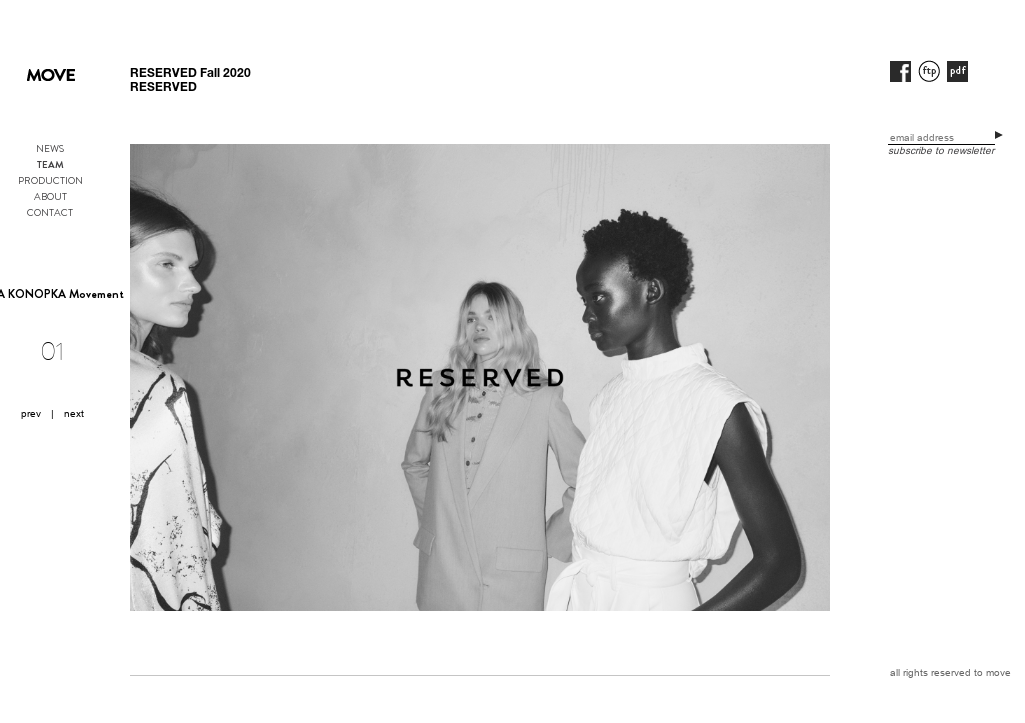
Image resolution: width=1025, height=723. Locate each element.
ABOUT (50, 196)
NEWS (50, 148)
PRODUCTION (50, 180)
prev (31, 413)
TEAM (50, 165)
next (74, 413)
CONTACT (50, 212)
